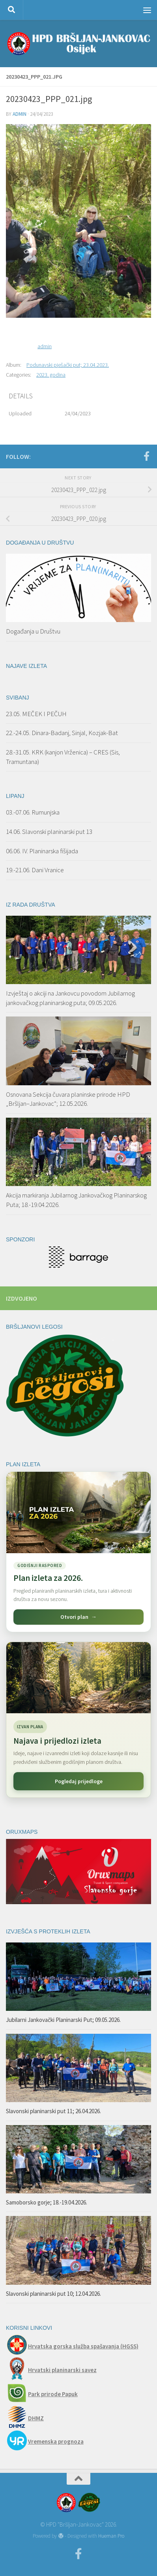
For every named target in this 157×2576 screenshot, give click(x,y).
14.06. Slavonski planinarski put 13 (49, 831)
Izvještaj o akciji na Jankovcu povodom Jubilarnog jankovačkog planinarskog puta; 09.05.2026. (70, 998)
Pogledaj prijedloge (79, 1781)
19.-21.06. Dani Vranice (35, 870)
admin (19, 114)
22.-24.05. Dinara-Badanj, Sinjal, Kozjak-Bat (62, 732)
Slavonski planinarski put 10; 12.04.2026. (53, 2293)
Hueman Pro (111, 2536)
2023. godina (50, 374)
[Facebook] (146, 456)
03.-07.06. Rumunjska (33, 812)
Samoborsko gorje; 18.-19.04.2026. (46, 2202)
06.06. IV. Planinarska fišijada (42, 851)
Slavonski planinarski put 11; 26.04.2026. (53, 2111)
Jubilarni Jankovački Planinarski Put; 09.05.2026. (63, 2019)
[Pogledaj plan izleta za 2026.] (78, 1551)
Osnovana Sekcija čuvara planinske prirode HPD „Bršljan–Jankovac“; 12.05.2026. (68, 1099)
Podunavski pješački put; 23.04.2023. (67, 364)
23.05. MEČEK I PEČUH (36, 713)
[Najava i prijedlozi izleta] (78, 1677)
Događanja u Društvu (33, 631)
